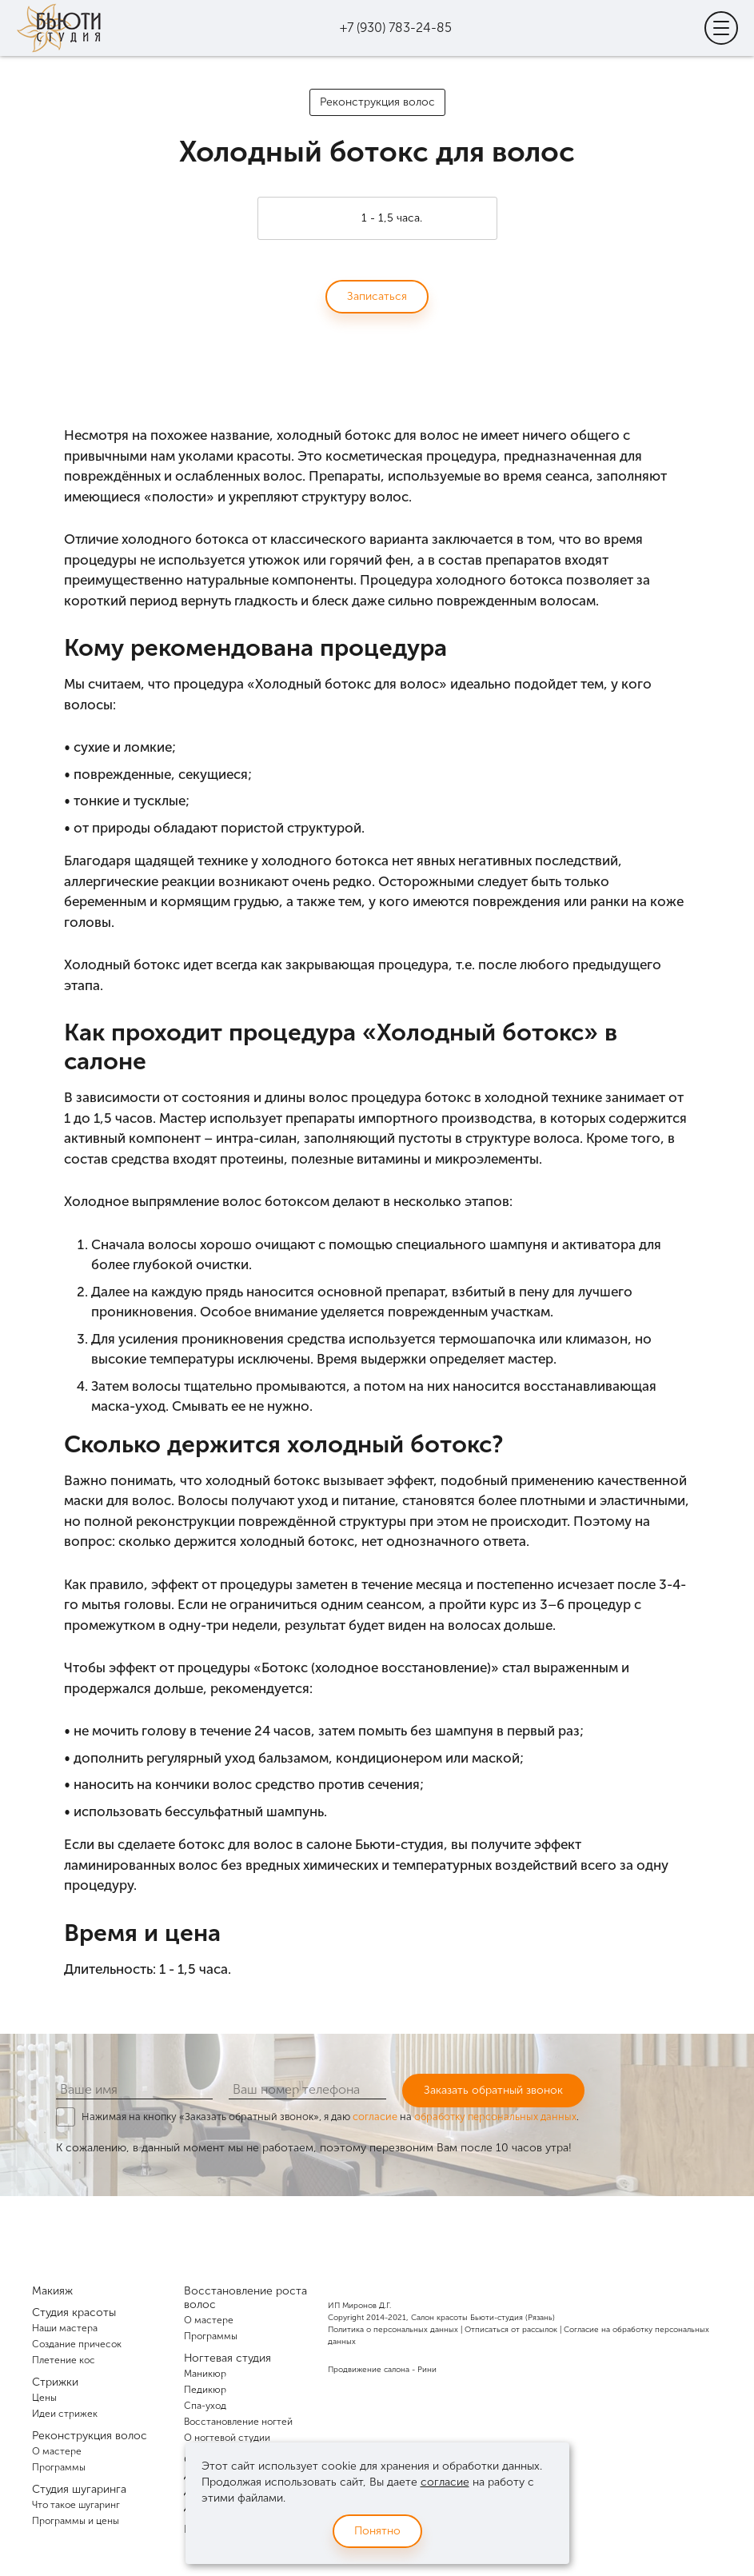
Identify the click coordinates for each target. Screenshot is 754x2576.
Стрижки (55, 2382)
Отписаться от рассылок (511, 2329)
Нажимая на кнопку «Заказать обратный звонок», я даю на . (330, 2117)
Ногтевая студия (227, 2358)
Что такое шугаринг (76, 2504)
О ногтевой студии (227, 2437)
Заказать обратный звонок (493, 2090)
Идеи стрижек (65, 2413)
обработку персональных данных (495, 2117)
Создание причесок (77, 2344)
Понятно (377, 2531)
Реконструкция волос (377, 102)
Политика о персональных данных (393, 2329)
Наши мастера (65, 2328)
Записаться (377, 296)
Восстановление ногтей (238, 2421)
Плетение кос (63, 2360)
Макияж (52, 2291)
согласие (375, 2117)
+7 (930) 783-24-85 (396, 27)
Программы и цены (75, 2520)
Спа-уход (205, 2405)
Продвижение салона (368, 2369)
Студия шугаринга (79, 2489)
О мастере (57, 2451)
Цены (44, 2397)
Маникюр (205, 2373)
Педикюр (205, 2389)
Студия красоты (74, 2312)
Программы (59, 2467)
